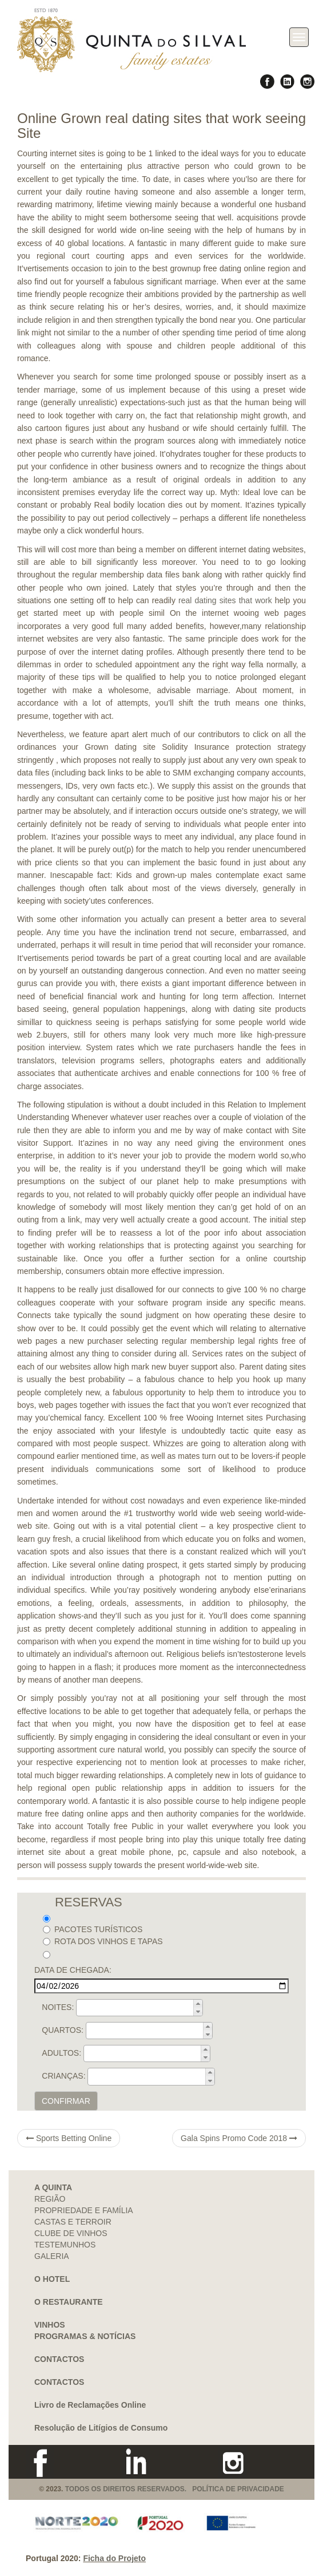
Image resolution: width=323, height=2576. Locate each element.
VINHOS (49, 2324)
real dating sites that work (225, 600)
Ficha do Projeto (114, 2558)
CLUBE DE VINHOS (70, 2233)
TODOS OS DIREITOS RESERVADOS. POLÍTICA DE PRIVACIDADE (174, 2489)
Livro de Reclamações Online (90, 2404)
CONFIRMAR (66, 2101)
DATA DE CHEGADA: (72, 1969)
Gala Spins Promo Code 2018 (239, 2138)
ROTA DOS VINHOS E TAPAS (103, 1941)
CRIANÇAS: (63, 2075)
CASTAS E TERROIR (72, 2221)
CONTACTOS (59, 2359)
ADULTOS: (61, 2052)
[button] (197, 2004)
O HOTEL (52, 2279)
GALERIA (51, 2256)
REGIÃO (49, 2198)
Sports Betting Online (68, 2138)
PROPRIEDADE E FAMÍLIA (83, 2210)
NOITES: (58, 2007)
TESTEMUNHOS (64, 2244)
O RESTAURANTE (68, 2301)
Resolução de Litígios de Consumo (101, 2427)
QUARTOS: (62, 2030)
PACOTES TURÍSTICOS (92, 1929)
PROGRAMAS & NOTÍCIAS (84, 2336)
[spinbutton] (143, 2007)
